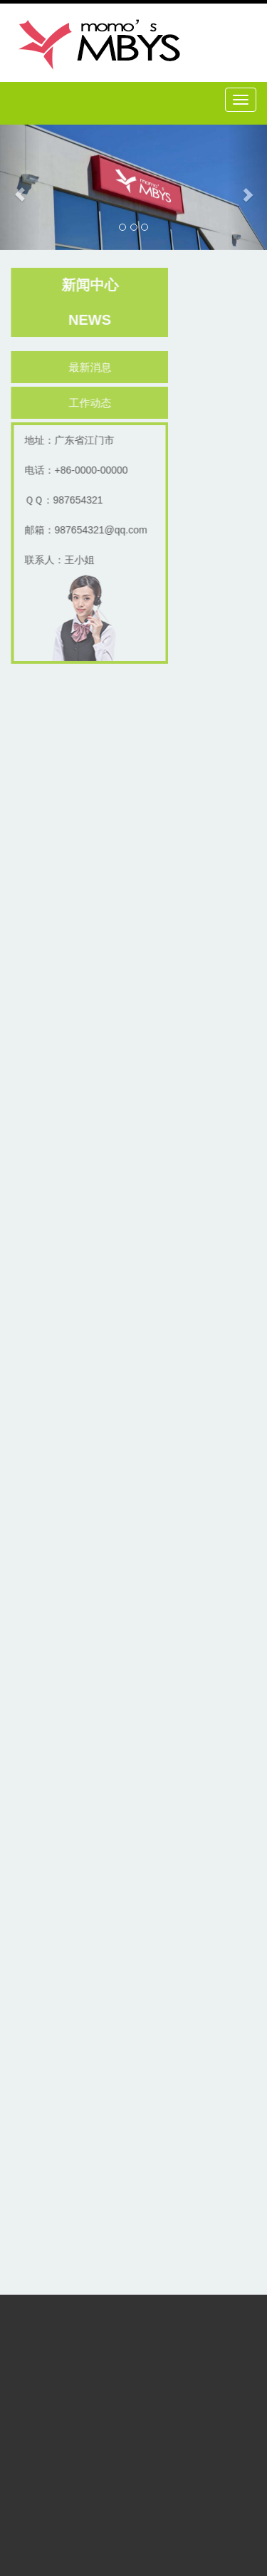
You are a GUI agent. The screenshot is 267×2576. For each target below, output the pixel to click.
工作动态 (91, 403)
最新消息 (91, 367)
